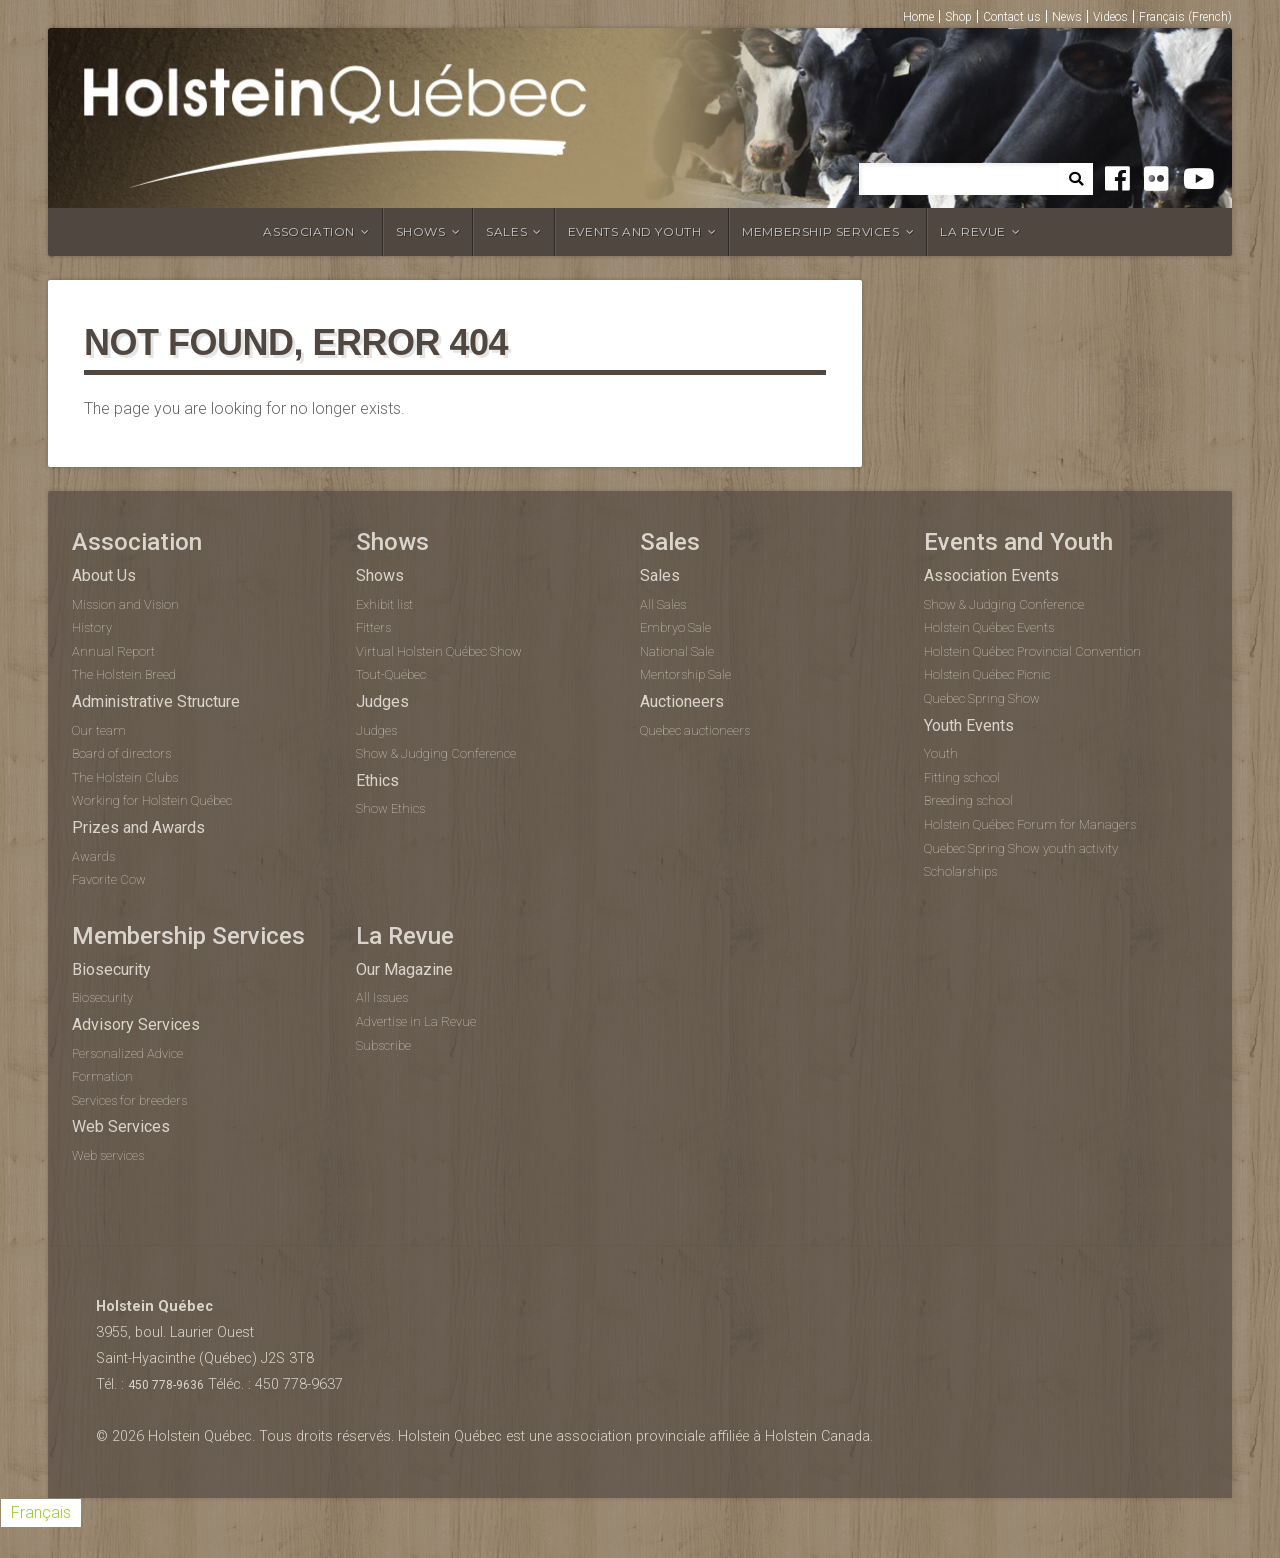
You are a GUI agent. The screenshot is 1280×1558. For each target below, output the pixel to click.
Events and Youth (635, 231)
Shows (421, 231)
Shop (958, 17)
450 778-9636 (166, 1385)
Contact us (1012, 17)
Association (309, 231)
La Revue (973, 231)
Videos (1110, 17)
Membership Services (820, 231)
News (1067, 17)
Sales (506, 231)
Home (918, 17)
